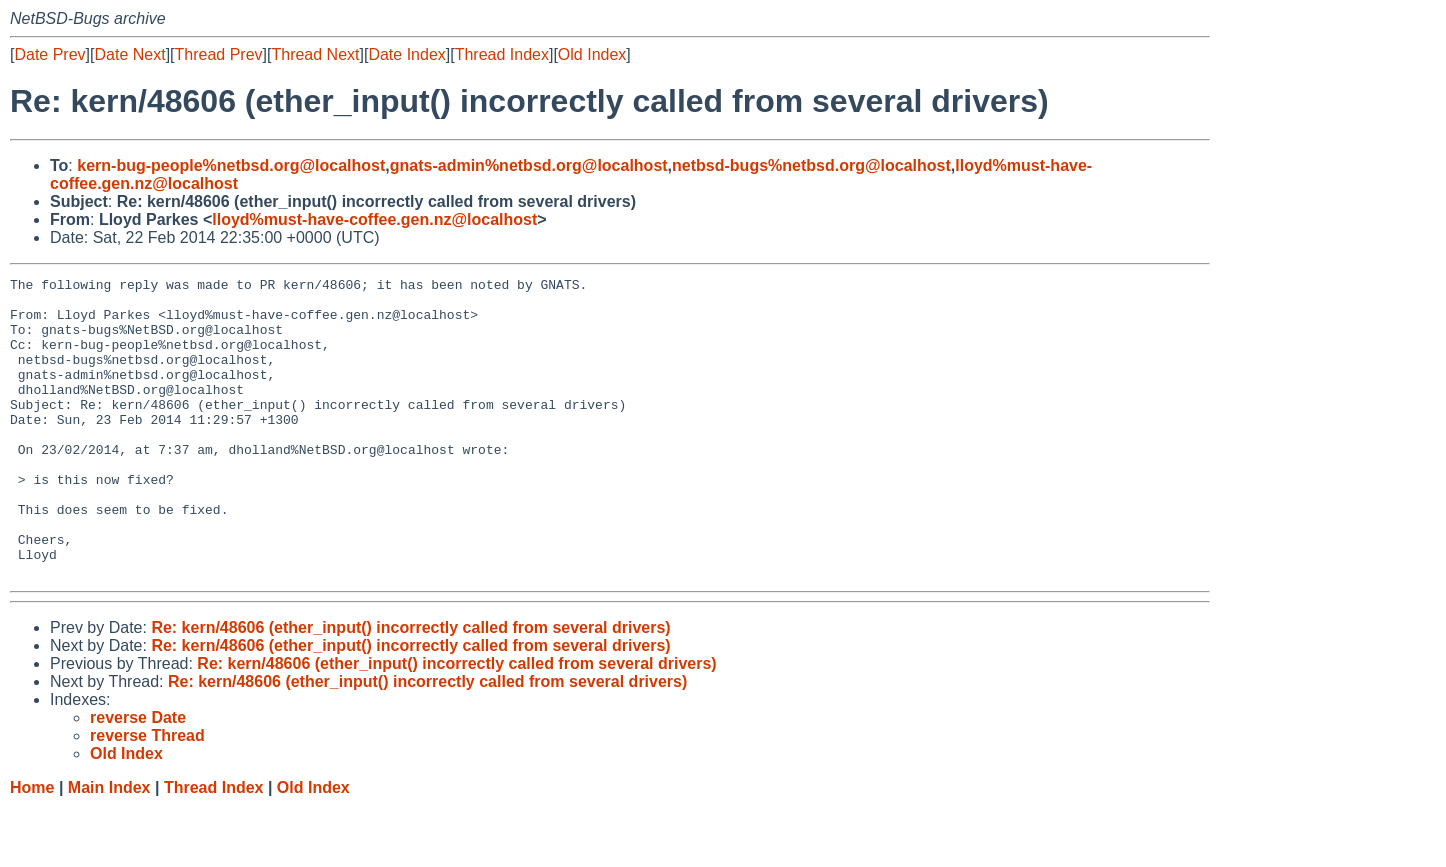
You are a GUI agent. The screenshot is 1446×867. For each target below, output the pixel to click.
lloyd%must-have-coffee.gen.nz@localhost (374, 219)
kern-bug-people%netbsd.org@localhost (231, 165)
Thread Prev (219, 54)
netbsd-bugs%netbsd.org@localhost (811, 165)
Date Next (129, 54)
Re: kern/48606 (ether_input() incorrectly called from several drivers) (410, 687)
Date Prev (49, 54)
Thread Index (502, 54)
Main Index (109, 847)
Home (32, 847)
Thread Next (315, 54)
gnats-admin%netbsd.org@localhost (529, 165)
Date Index (406, 54)
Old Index (592, 54)
